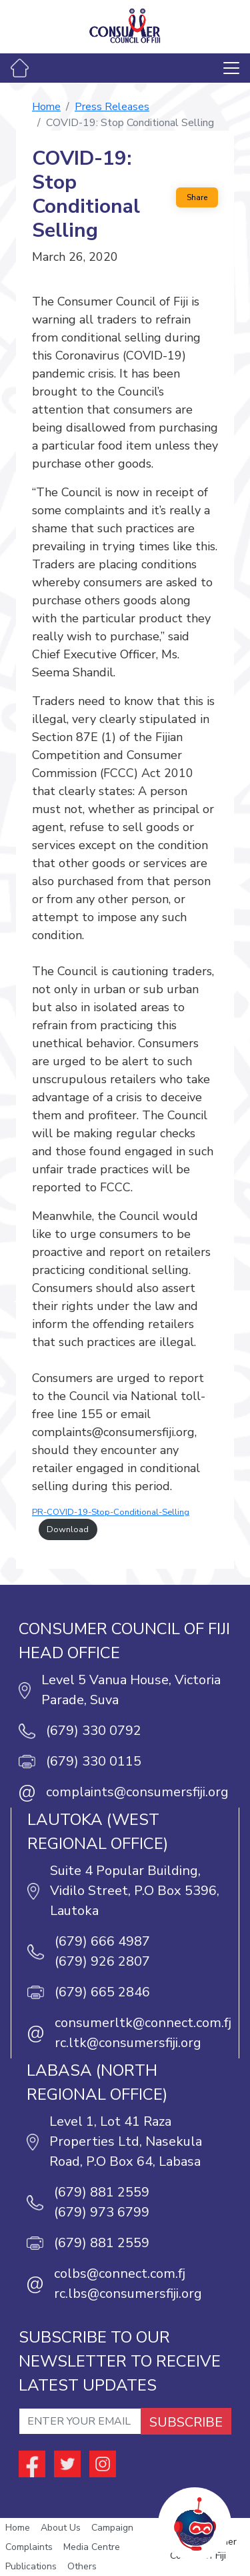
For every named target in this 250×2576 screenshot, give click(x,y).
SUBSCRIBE (186, 2422)
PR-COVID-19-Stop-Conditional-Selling (110, 1512)
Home (46, 106)
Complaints (29, 2547)
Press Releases (112, 106)
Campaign (112, 2527)
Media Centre (91, 2547)
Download (68, 1529)
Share (197, 197)
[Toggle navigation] (231, 68)
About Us (61, 2527)
